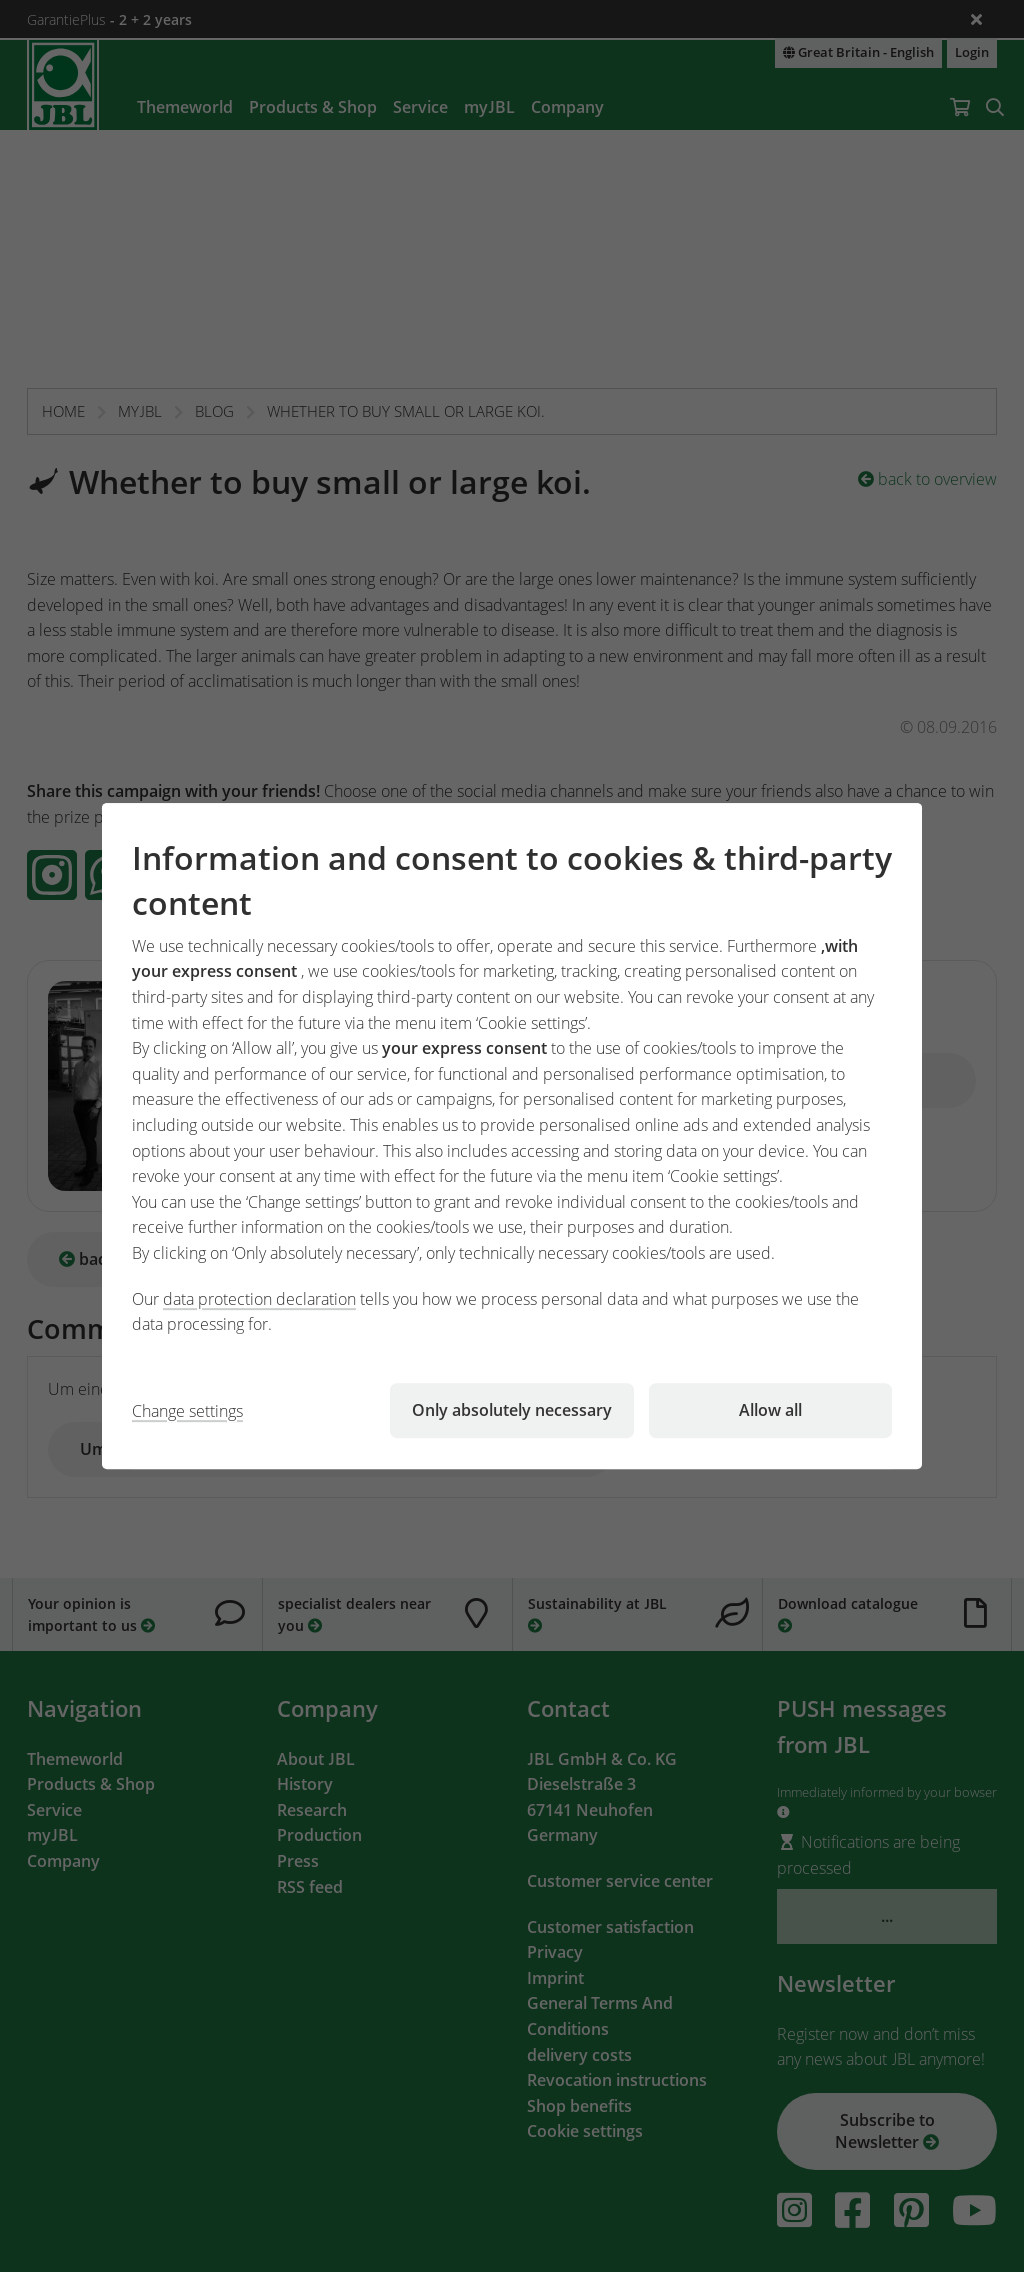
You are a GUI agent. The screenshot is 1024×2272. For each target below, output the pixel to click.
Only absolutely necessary (512, 1410)
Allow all (770, 1410)
